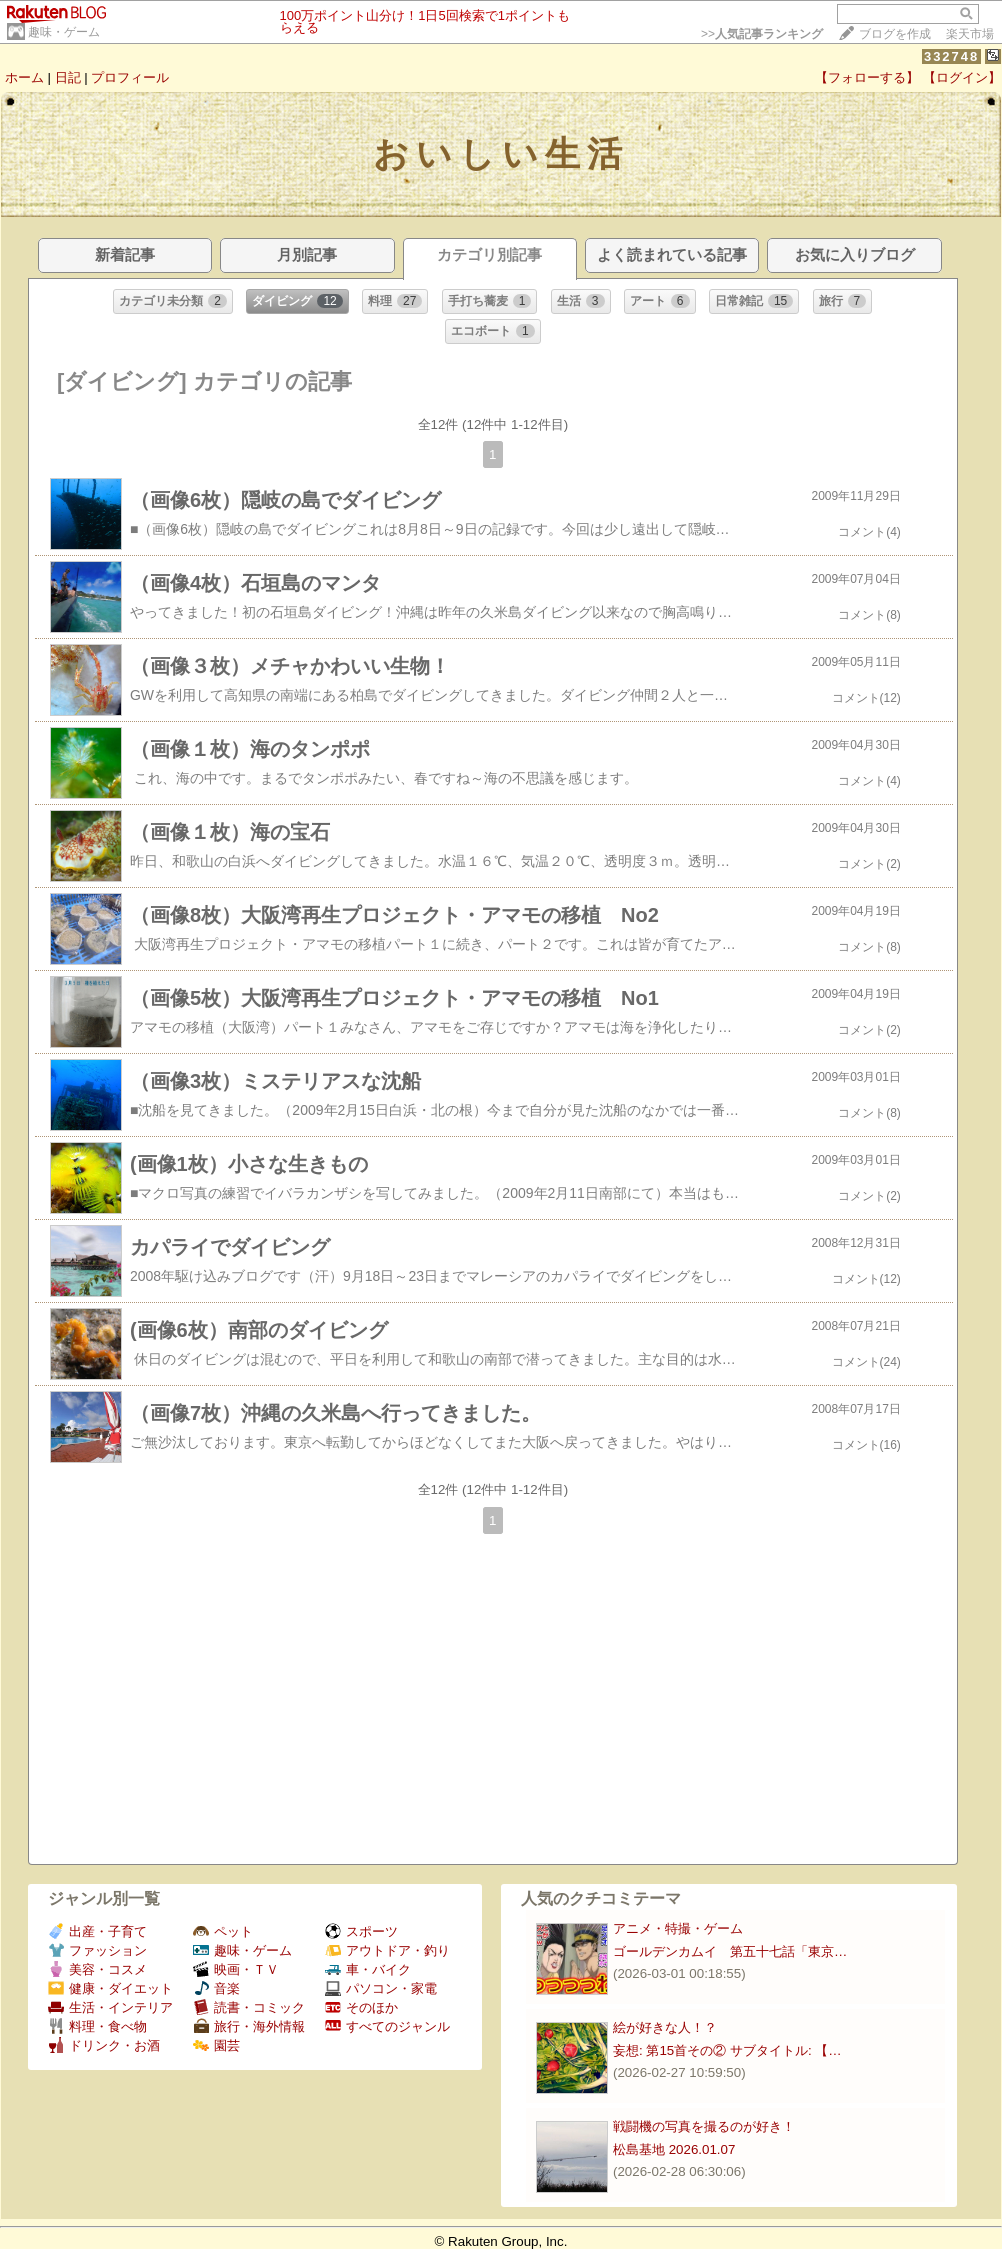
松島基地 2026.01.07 (674, 2149)
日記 (68, 77)
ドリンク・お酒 (104, 2045)
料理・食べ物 (97, 2026)
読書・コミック (249, 2007)
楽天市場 (970, 34)
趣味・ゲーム (64, 32)
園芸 (216, 2045)
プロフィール (130, 77)
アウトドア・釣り (387, 1950)
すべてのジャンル (387, 2026)
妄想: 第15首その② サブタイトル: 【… (727, 2050)
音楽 (216, 1988)
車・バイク (368, 1969)
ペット (223, 1931)
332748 (951, 56)
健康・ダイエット (110, 1988)
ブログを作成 (895, 34)
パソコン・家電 (381, 1988)
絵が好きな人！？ (665, 2027)
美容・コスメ (97, 1969)
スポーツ (361, 1931)
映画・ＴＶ (236, 1969)
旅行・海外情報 (249, 2026)
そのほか (361, 2007)
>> (762, 34)
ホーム (24, 77)
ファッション (97, 1950)
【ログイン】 (962, 77)
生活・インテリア (110, 2007)
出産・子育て (97, 1931)
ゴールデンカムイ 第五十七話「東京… (730, 1951)
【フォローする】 (867, 77)
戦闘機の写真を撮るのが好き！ (704, 2126)
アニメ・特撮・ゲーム (678, 1928)
